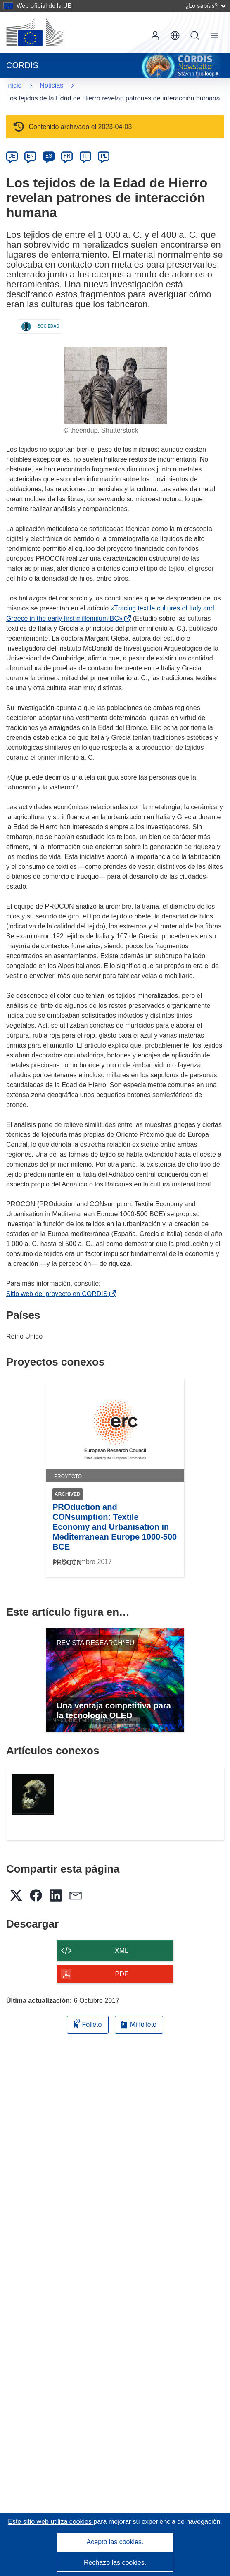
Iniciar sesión (155, 36)
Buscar (195, 36)
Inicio (13, 85)
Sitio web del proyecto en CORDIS (58, 1293)
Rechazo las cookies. (115, 2562)
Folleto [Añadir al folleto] (88, 2023)
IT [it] (85, 156)
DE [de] (12, 156)
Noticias (51, 85)
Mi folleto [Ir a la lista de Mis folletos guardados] (138, 2024)
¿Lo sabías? (206, 5)
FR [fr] (67, 156)
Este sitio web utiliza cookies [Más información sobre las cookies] (50, 2521)
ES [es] (48, 156)
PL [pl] (104, 156)
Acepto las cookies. (115, 2541)
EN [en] (30, 156)
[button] (175, 35)
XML (121, 1950)
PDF (121, 1974)
